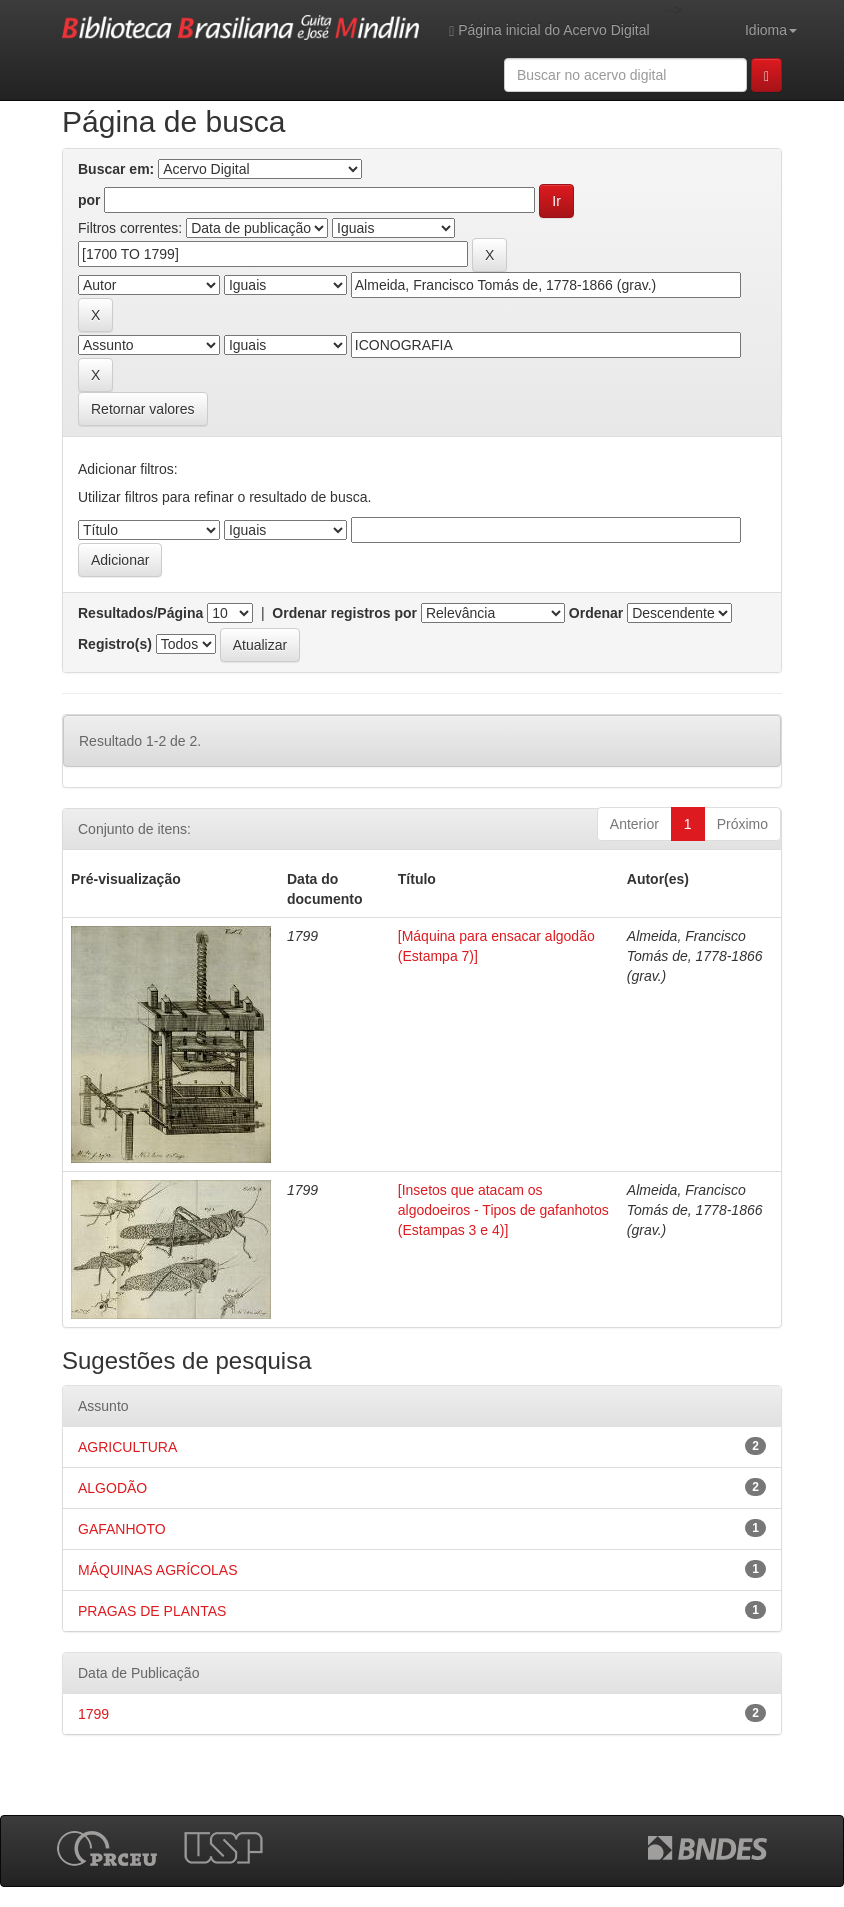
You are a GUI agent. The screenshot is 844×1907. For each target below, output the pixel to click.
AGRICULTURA (127, 1447)
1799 (93, 1714)
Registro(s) (115, 644)
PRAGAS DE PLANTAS (152, 1611)
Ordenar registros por (344, 613)
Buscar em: (116, 169)
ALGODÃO (112, 1488)
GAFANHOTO (122, 1529)
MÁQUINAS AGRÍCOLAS (157, 1570)
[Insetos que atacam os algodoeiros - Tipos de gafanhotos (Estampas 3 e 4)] (503, 1210)
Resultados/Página (140, 613)
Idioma (771, 30)
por (89, 200)
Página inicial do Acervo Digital (549, 30)
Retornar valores (143, 409)
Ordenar (596, 613)
